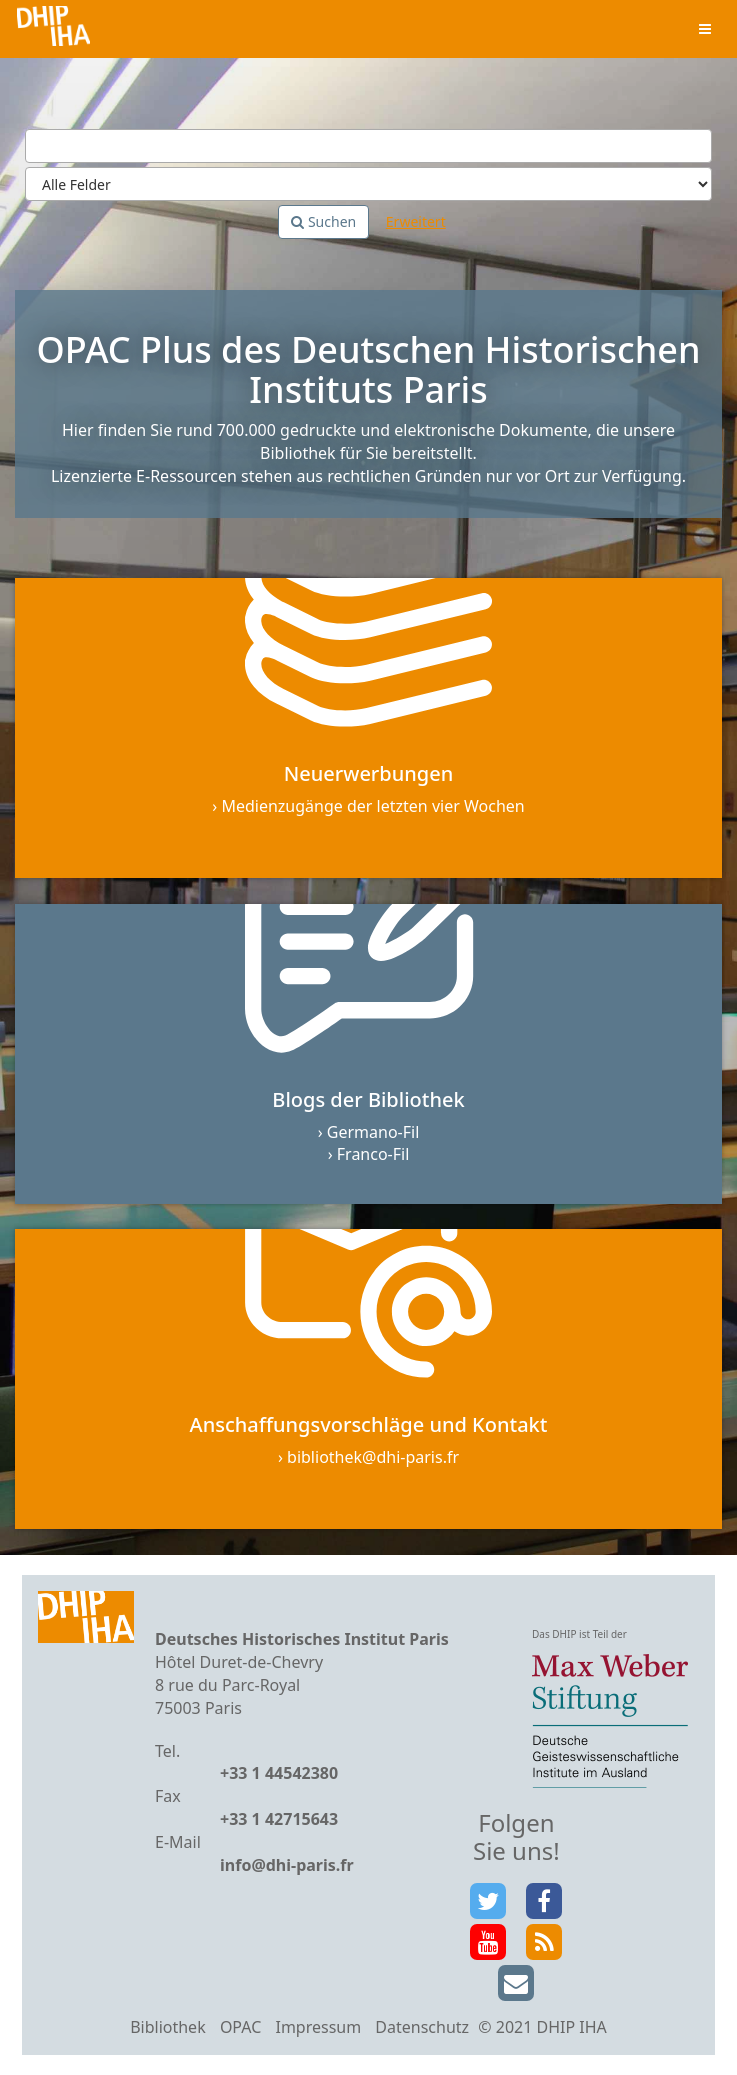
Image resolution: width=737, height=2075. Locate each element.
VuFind (53, 30)
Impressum (318, 2027)
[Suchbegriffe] (368, 146)
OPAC (240, 2027)
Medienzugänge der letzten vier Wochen (372, 806)
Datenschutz (422, 2027)
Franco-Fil (373, 1154)
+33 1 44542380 (279, 1773)
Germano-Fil (373, 1132)
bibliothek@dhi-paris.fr (373, 1457)
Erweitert (416, 221)
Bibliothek (168, 2027)
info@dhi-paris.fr (287, 1865)
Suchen (323, 221)
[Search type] (368, 184)
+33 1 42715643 (279, 1819)
